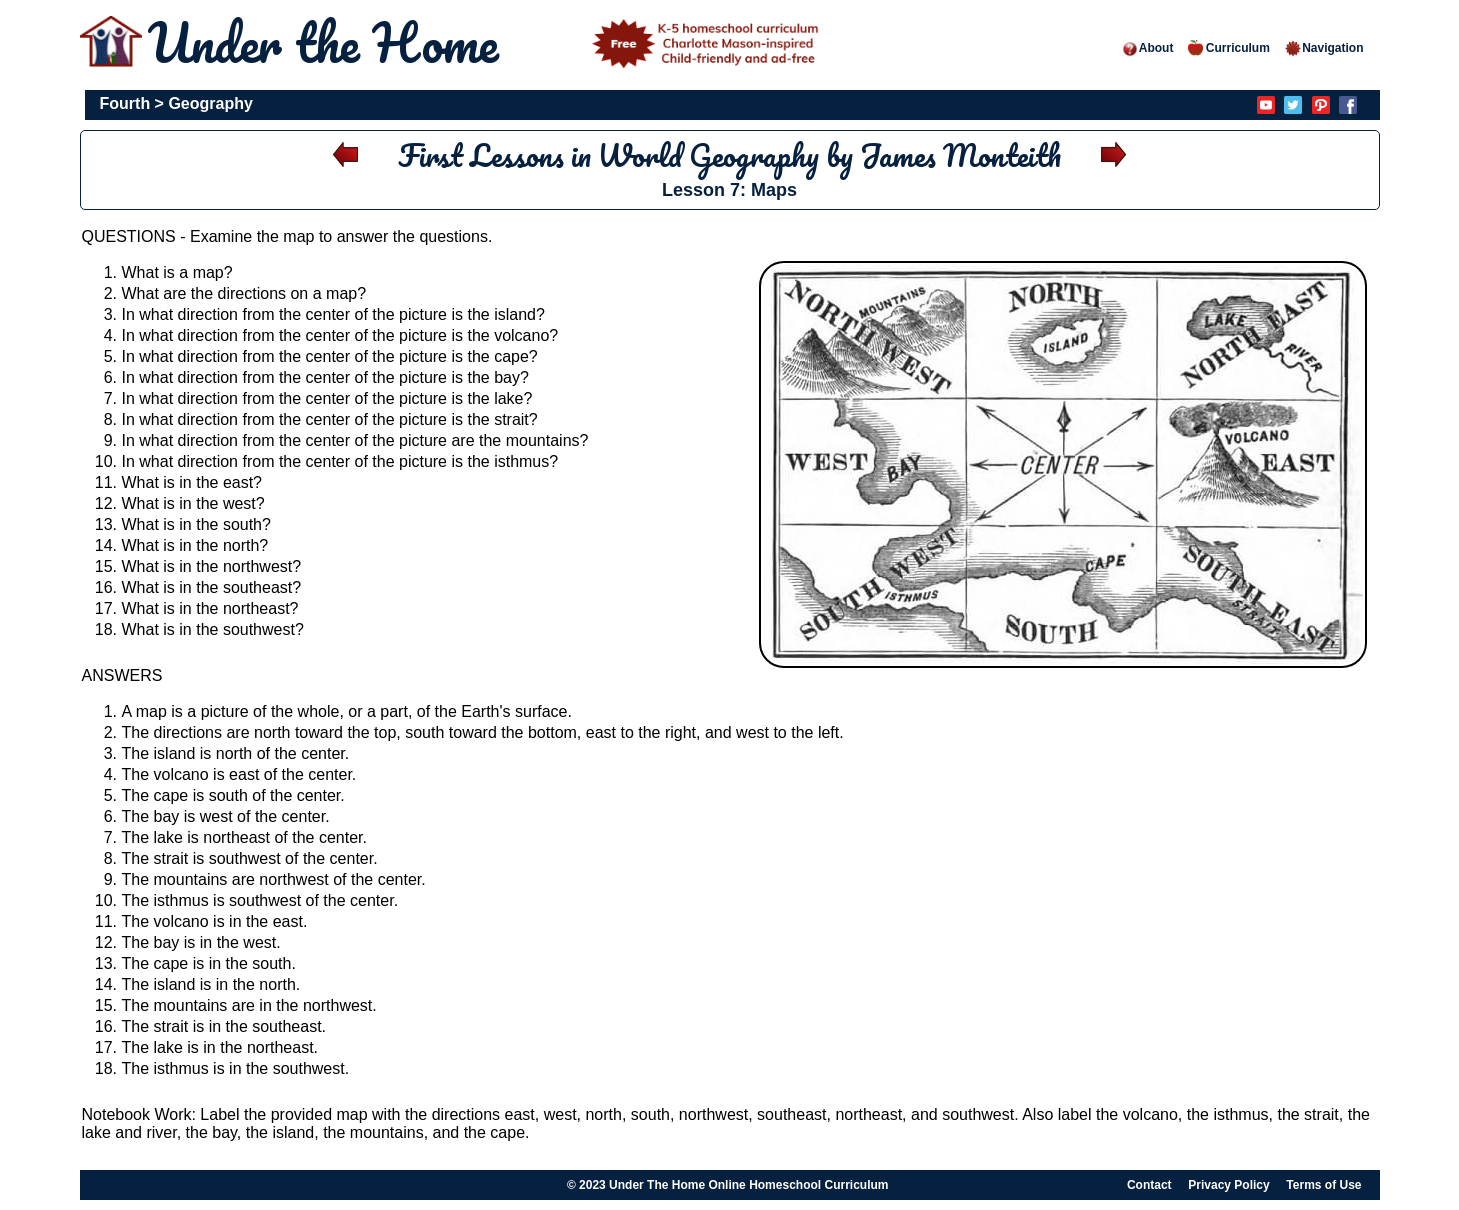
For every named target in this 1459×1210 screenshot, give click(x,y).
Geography (210, 103)
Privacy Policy (1228, 1185)
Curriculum (1229, 48)
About (1147, 48)
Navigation (1323, 48)
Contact (1149, 1185)
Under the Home (487, 42)
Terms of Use (1323, 1185)
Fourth (125, 103)
